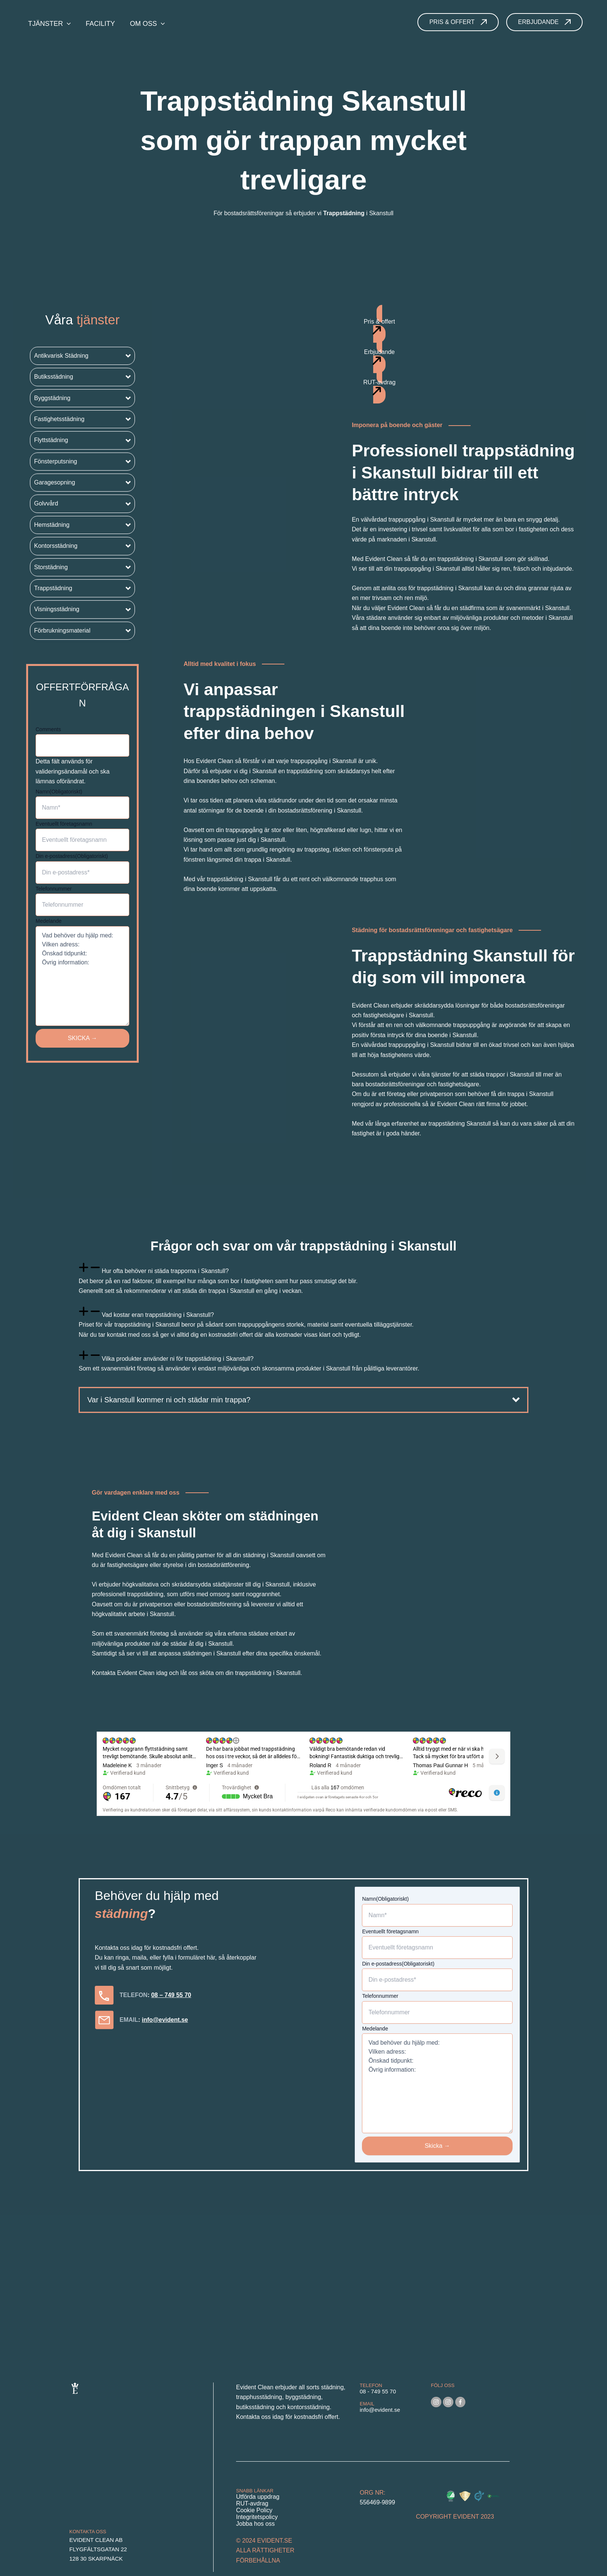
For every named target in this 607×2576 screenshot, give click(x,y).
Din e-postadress (72, 856)
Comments (48, 729)
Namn (59, 792)
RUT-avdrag (252, 2503)
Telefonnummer (54, 889)
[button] (82, 356)
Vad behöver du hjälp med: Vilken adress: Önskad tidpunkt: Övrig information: (82, 976)
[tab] (303, 1279)
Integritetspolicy (257, 2517)
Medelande (48, 921)
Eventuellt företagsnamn (64, 824)
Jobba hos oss (255, 2524)
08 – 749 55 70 (171, 1995)
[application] (67, 23)
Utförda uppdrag (258, 2497)
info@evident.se (165, 2020)
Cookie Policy (254, 2510)
